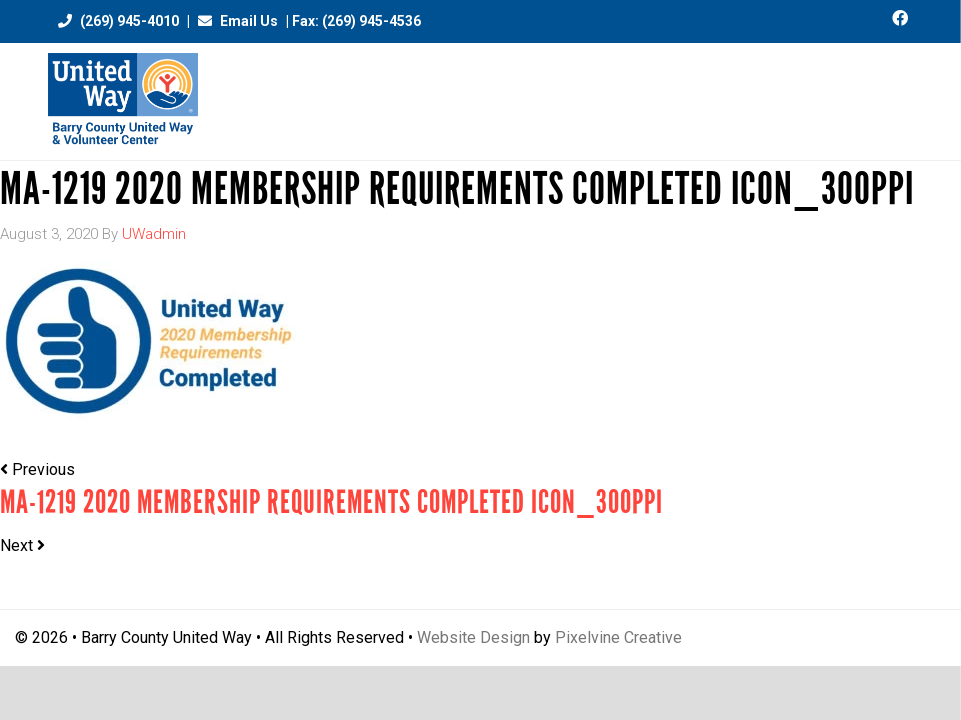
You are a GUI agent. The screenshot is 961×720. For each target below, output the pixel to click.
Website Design (473, 637)
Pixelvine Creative (618, 637)
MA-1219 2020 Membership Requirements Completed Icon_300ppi (331, 502)
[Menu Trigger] (904, 92)
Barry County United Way (123, 101)
